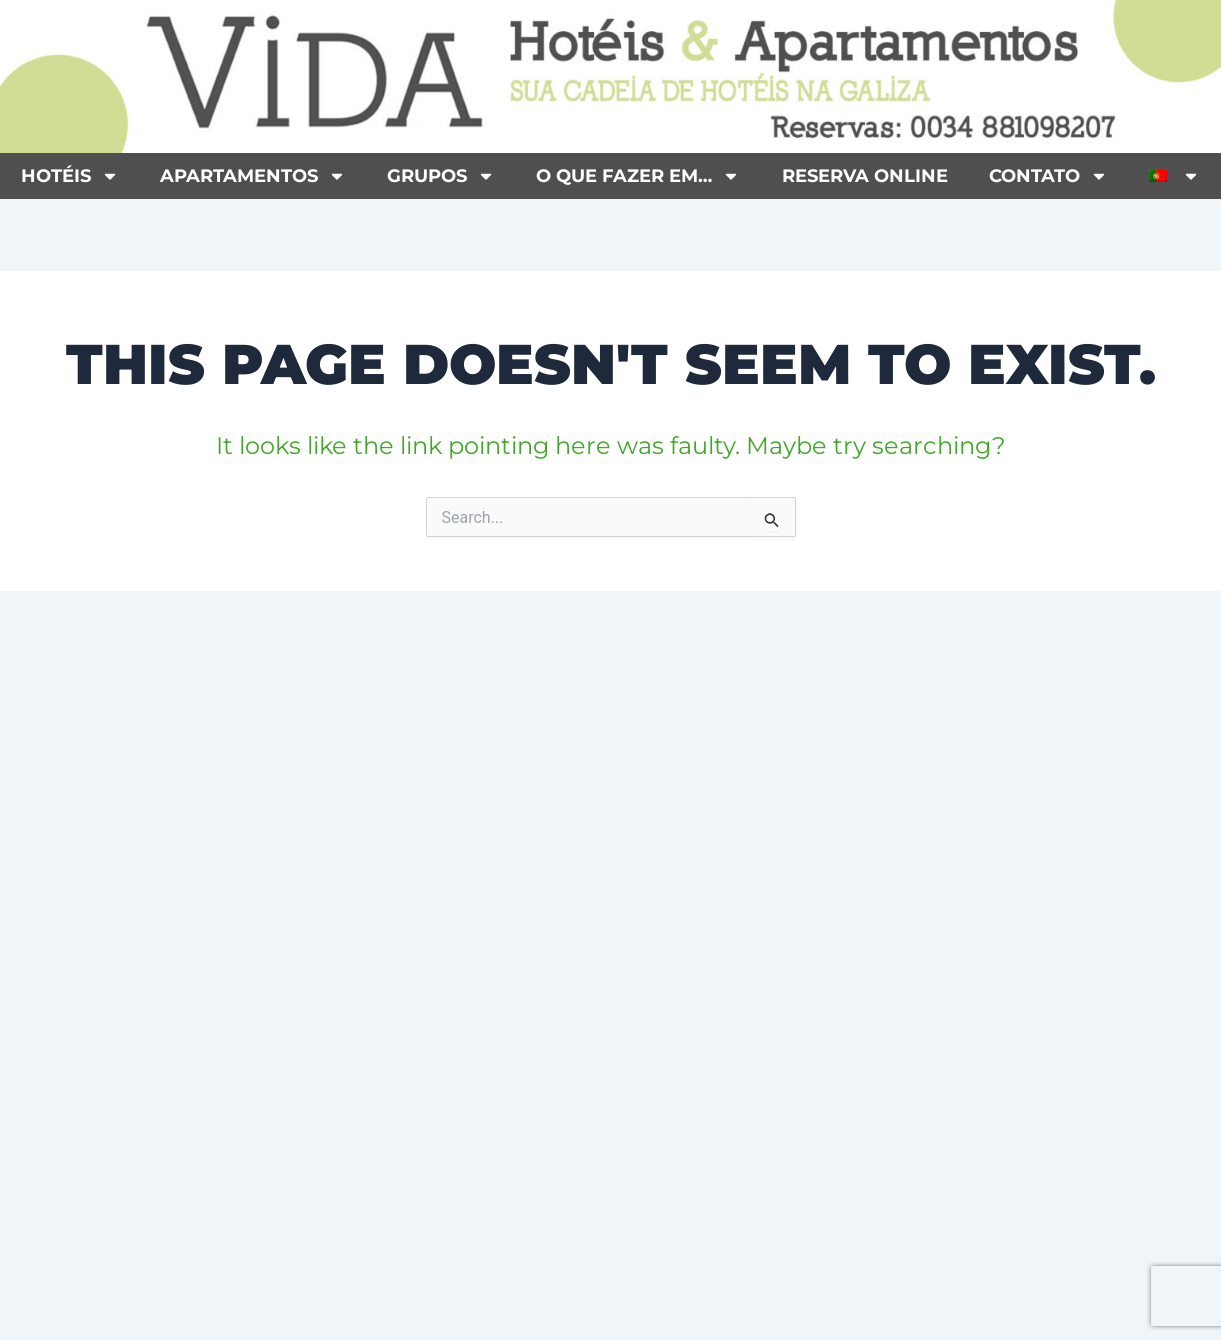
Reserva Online (865, 176)
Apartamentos (253, 176)
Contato (1048, 176)
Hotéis (70, 176)
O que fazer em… (638, 176)
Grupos (441, 176)
